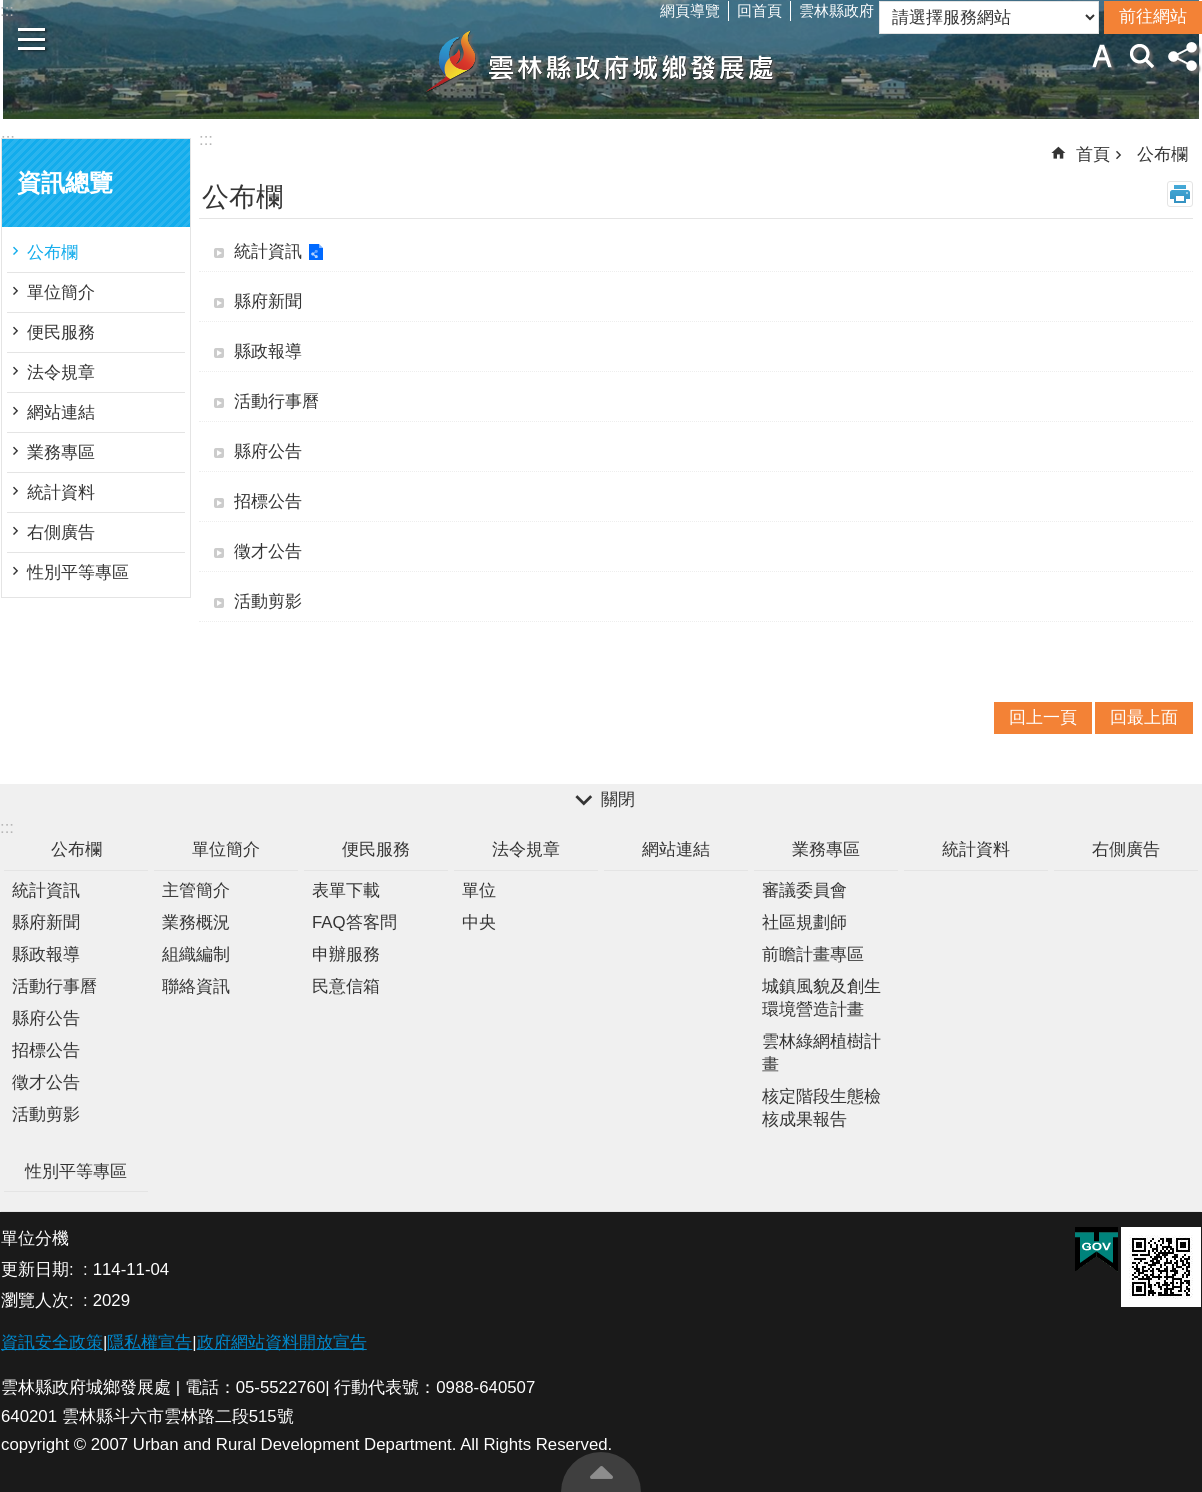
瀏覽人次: (39, 1300)
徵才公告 (268, 551)
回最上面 (601, 1472)
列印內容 (1180, 194)
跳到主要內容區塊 (10, 10)
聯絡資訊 (196, 986)
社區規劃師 (804, 922)
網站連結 (61, 412)
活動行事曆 (276, 401)
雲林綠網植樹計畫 (821, 1053)
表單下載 (346, 890)
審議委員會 (804, 890)
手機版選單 (32, 39)
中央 (479, 922)
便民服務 (61, 332)
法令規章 (61, 372)
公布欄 (52, 252)
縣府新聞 (268, 301)
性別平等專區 (78, 572)
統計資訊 (268, 251)
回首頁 (759, 10)
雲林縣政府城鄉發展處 (601, 61)
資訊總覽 (65, 183)
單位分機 (35, 1238)
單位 (479, 890)
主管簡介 (196, 890)
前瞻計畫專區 (813, 954)
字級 (1102, 56)
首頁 (1093, 154)
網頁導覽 (690, 10)
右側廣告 (61, 532)
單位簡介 (61, 292)
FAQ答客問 (354, 922)
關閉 (618, 800)
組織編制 (196, 954)
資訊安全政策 (52, 1342)
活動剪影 (268, 601)
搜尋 (1142, 56)
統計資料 (61, 492)
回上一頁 (1043, 717)
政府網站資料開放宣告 (282, 1342)
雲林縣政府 (836, 10)
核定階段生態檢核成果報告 (821, 1108)
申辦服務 (346, 954)
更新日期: (39, 1269)
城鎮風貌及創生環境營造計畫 (821, 998)
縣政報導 (268, 351)
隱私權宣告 (149, 1342)
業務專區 (61, 452)
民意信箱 (346, 986)
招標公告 (268, 501)
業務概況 (196, 922)
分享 (1182, 56)
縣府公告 (268, 451)
